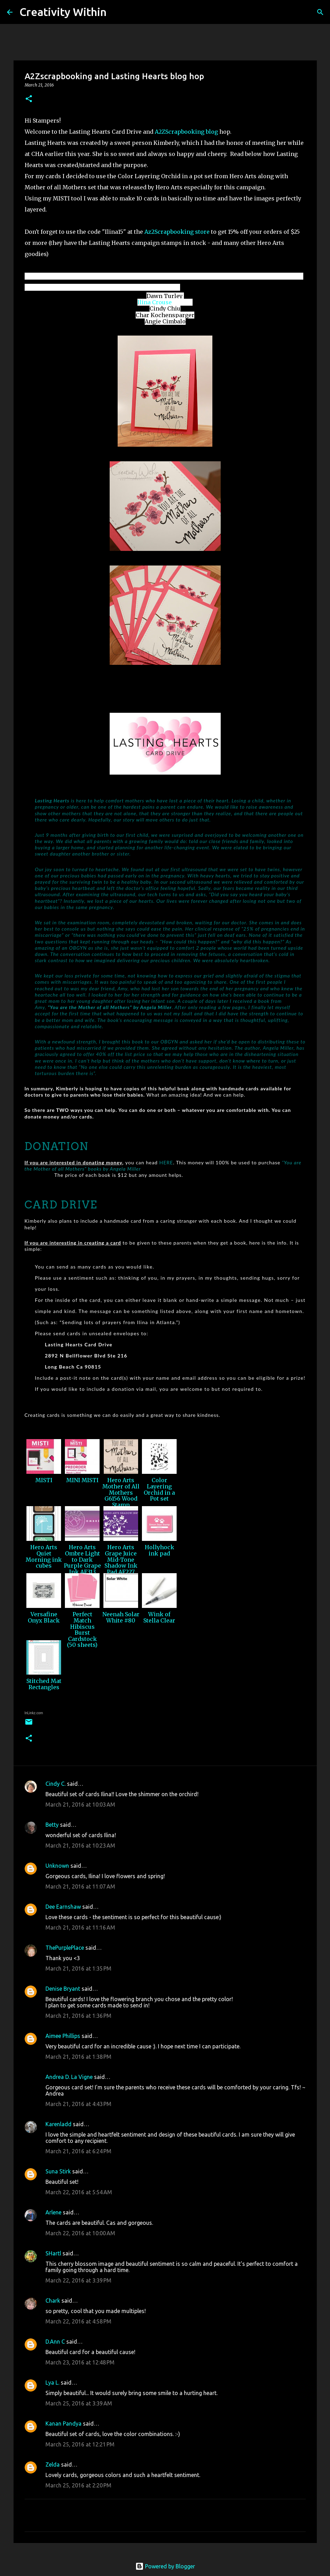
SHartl (53, 2253)
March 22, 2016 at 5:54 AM (78, 2192)
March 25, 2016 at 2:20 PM (78, 2485)
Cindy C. (55, 1784)
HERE (166, 1162)
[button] (29, 99)
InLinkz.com (34, 1713)
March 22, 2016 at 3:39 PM (78, 2280)
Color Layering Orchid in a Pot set (159, 1489)
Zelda (52, 2464)
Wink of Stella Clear (159, 1617)
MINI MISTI (82, 1480)
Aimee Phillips (62, 2036)
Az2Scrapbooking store (177, 231)
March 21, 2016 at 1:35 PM (78, 1968)
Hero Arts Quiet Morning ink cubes (44, 1556)
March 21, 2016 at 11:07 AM (80, 1886)
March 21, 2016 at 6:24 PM (78, 2151)
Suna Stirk (58, 2171)
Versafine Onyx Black (44, 1617)
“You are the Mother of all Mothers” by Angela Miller (110, 1007)
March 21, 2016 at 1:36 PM (78, 2016)
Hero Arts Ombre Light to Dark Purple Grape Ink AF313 (82, 1559)
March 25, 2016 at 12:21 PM (80, 2444)
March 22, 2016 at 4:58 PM (78, 2321)
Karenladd (58, 2124)
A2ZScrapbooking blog (186, 131)
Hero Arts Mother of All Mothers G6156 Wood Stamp (120, 1492)
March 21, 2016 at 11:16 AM (80, 1927)
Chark (52, 2300)
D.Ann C (55, 2341)
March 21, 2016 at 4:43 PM (78, 2104)
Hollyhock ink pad (159, 1550)
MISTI (43, 1480)
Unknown (57, 1866)
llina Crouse (154, 302)
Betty (52, 1825)
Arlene (53, 2212)
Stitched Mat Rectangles (43, 1684)
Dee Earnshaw (63, 1907)
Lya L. (52, 2382)
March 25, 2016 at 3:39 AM (78, 2403)
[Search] (116, 12)
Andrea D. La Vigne (69, 2077)
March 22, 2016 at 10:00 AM (80, 2233)
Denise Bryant (62, 1988)
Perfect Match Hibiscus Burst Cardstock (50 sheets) (82, 1629)
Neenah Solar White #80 (120, 1617)
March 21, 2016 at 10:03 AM (80, 1804)
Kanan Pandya (63, 2423)
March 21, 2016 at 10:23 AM (80, 1845)
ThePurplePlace (64, 1948)
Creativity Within (63, 12)
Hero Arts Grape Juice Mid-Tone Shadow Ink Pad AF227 (120, 1559)
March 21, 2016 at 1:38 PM (78, 2057)
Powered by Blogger (165, 2566)
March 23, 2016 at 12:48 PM (80, 2362)
